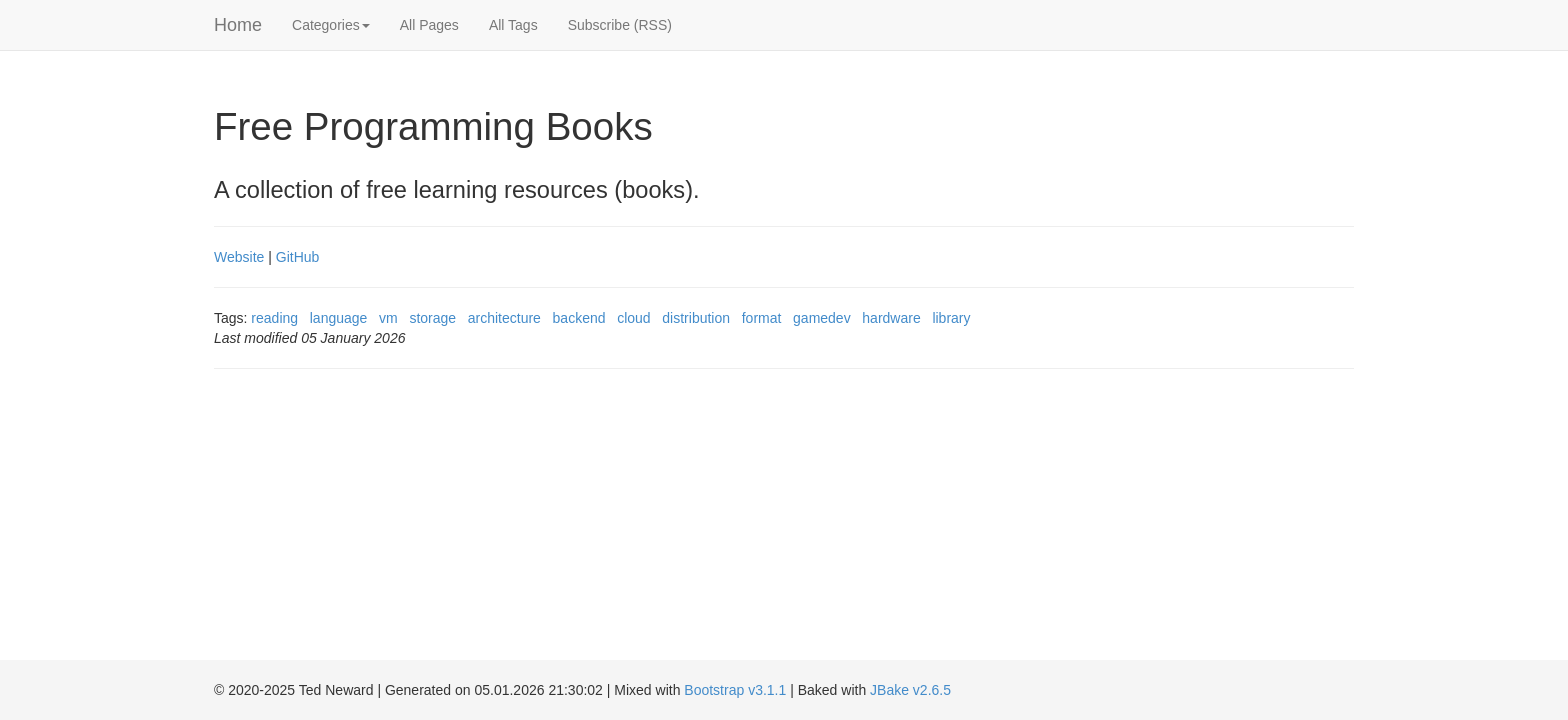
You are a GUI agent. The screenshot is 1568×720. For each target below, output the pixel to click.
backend (579, 318)
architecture (504, 318)
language (339, 318)
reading (274, 318)
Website (239, 257)
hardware (891, 318)
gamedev (822, 318)
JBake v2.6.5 (910, 690)
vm (388, 318)
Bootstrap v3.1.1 (735, 690)
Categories (331, 25)
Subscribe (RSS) (620, 25)
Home (238, 25)
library (951, 318)
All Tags (513, 25)
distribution (696, 318)
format (762, 318)
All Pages (429, 25)
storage (432, 318)
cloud (633, 318)
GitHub (298, 257)
